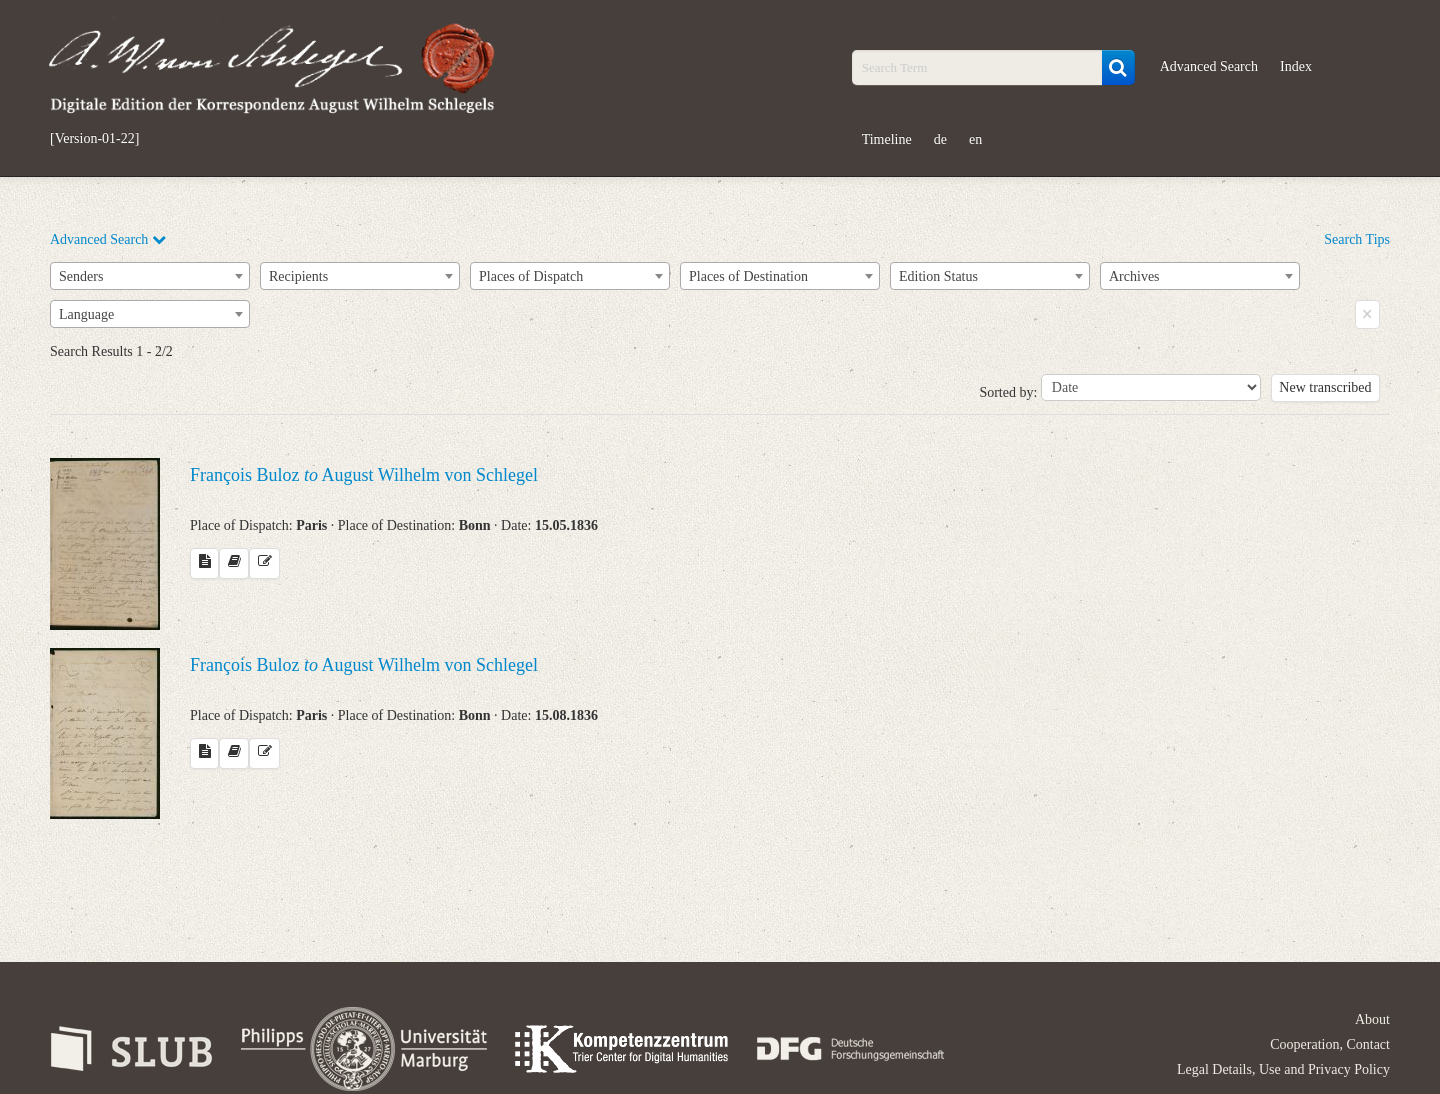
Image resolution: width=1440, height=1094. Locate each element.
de (940, 139)
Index (1296, 66)
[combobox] (150, 276)
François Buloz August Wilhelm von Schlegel (364, 475)
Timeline (887, 139)
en (975, 139)
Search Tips (1357, 239)
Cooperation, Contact (1330, 1044)
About (1372, 1019)
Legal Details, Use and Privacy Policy (1283, 1069)
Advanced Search (1209, 66)
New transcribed (1325, 387)
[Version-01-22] (94, 139)
